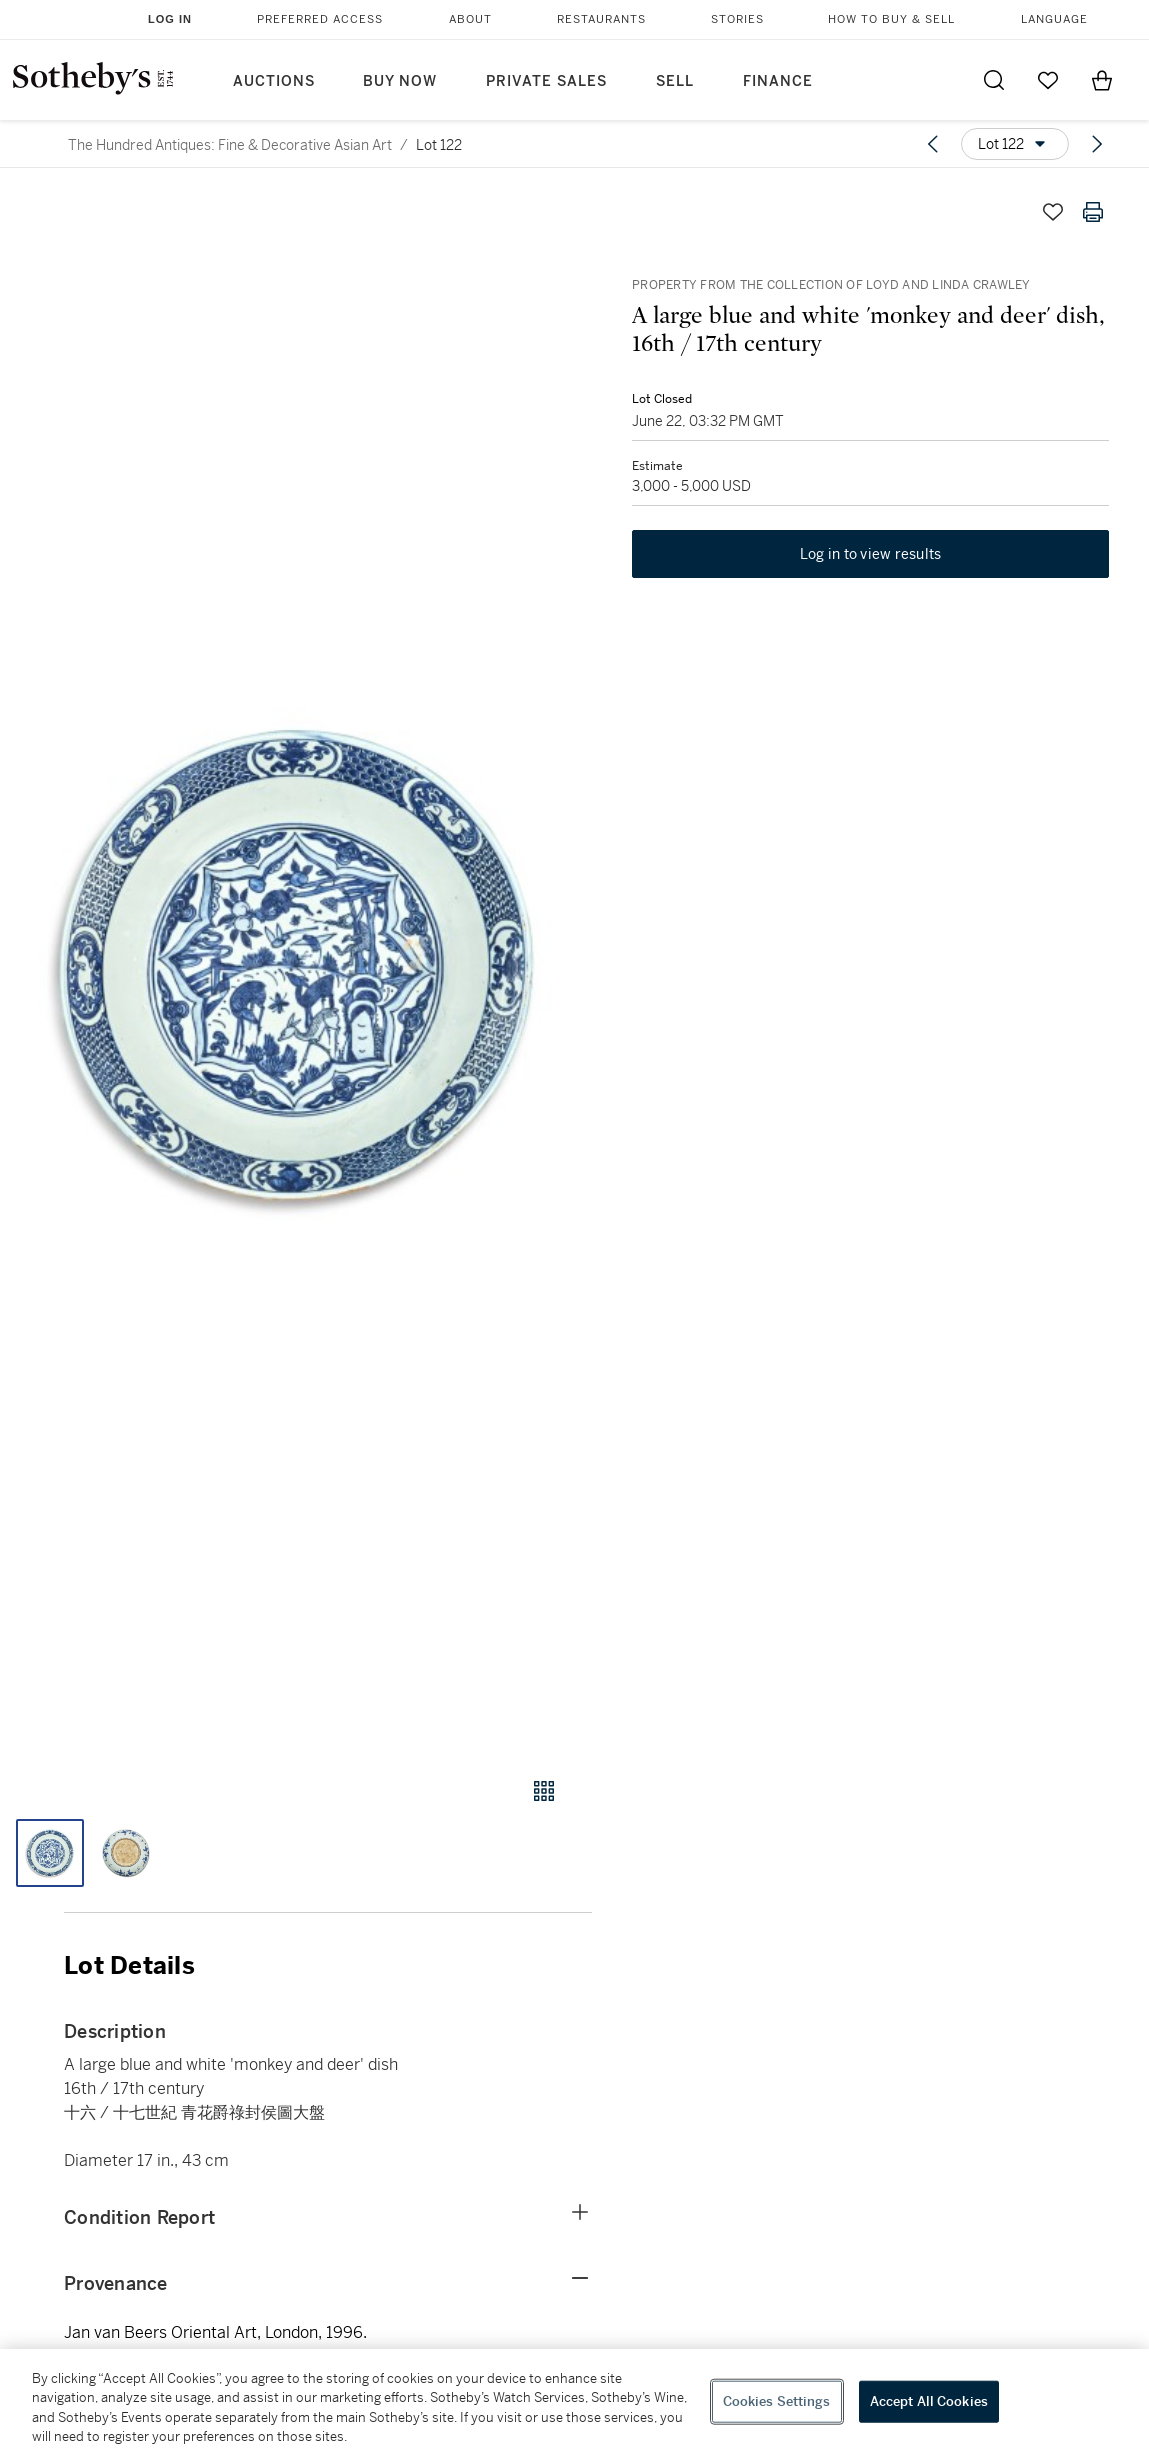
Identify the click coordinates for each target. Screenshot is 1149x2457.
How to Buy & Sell (891, 19)
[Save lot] (1053, 212)
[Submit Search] (994, 80)
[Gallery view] (544, 1791)
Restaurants (601, 19)
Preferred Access (320, 19)
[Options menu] (1015, 144)
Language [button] (1054, 19)
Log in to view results (871, 554)
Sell (675, 81)
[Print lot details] (1093, 212)
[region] (574, 2403)
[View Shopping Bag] (1102, 80)
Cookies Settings (777, 2401)
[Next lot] (1097, 144)
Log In (170, 19)
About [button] (470, 19)
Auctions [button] (274, 81)
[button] (296, 965)
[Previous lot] (933, 144)
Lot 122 (439, 145)
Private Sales (546, 81)
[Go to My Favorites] (1048, 80)
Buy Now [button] (400, 81)
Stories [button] (737, 19)
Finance (778, 81)
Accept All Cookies (929, 2401)
